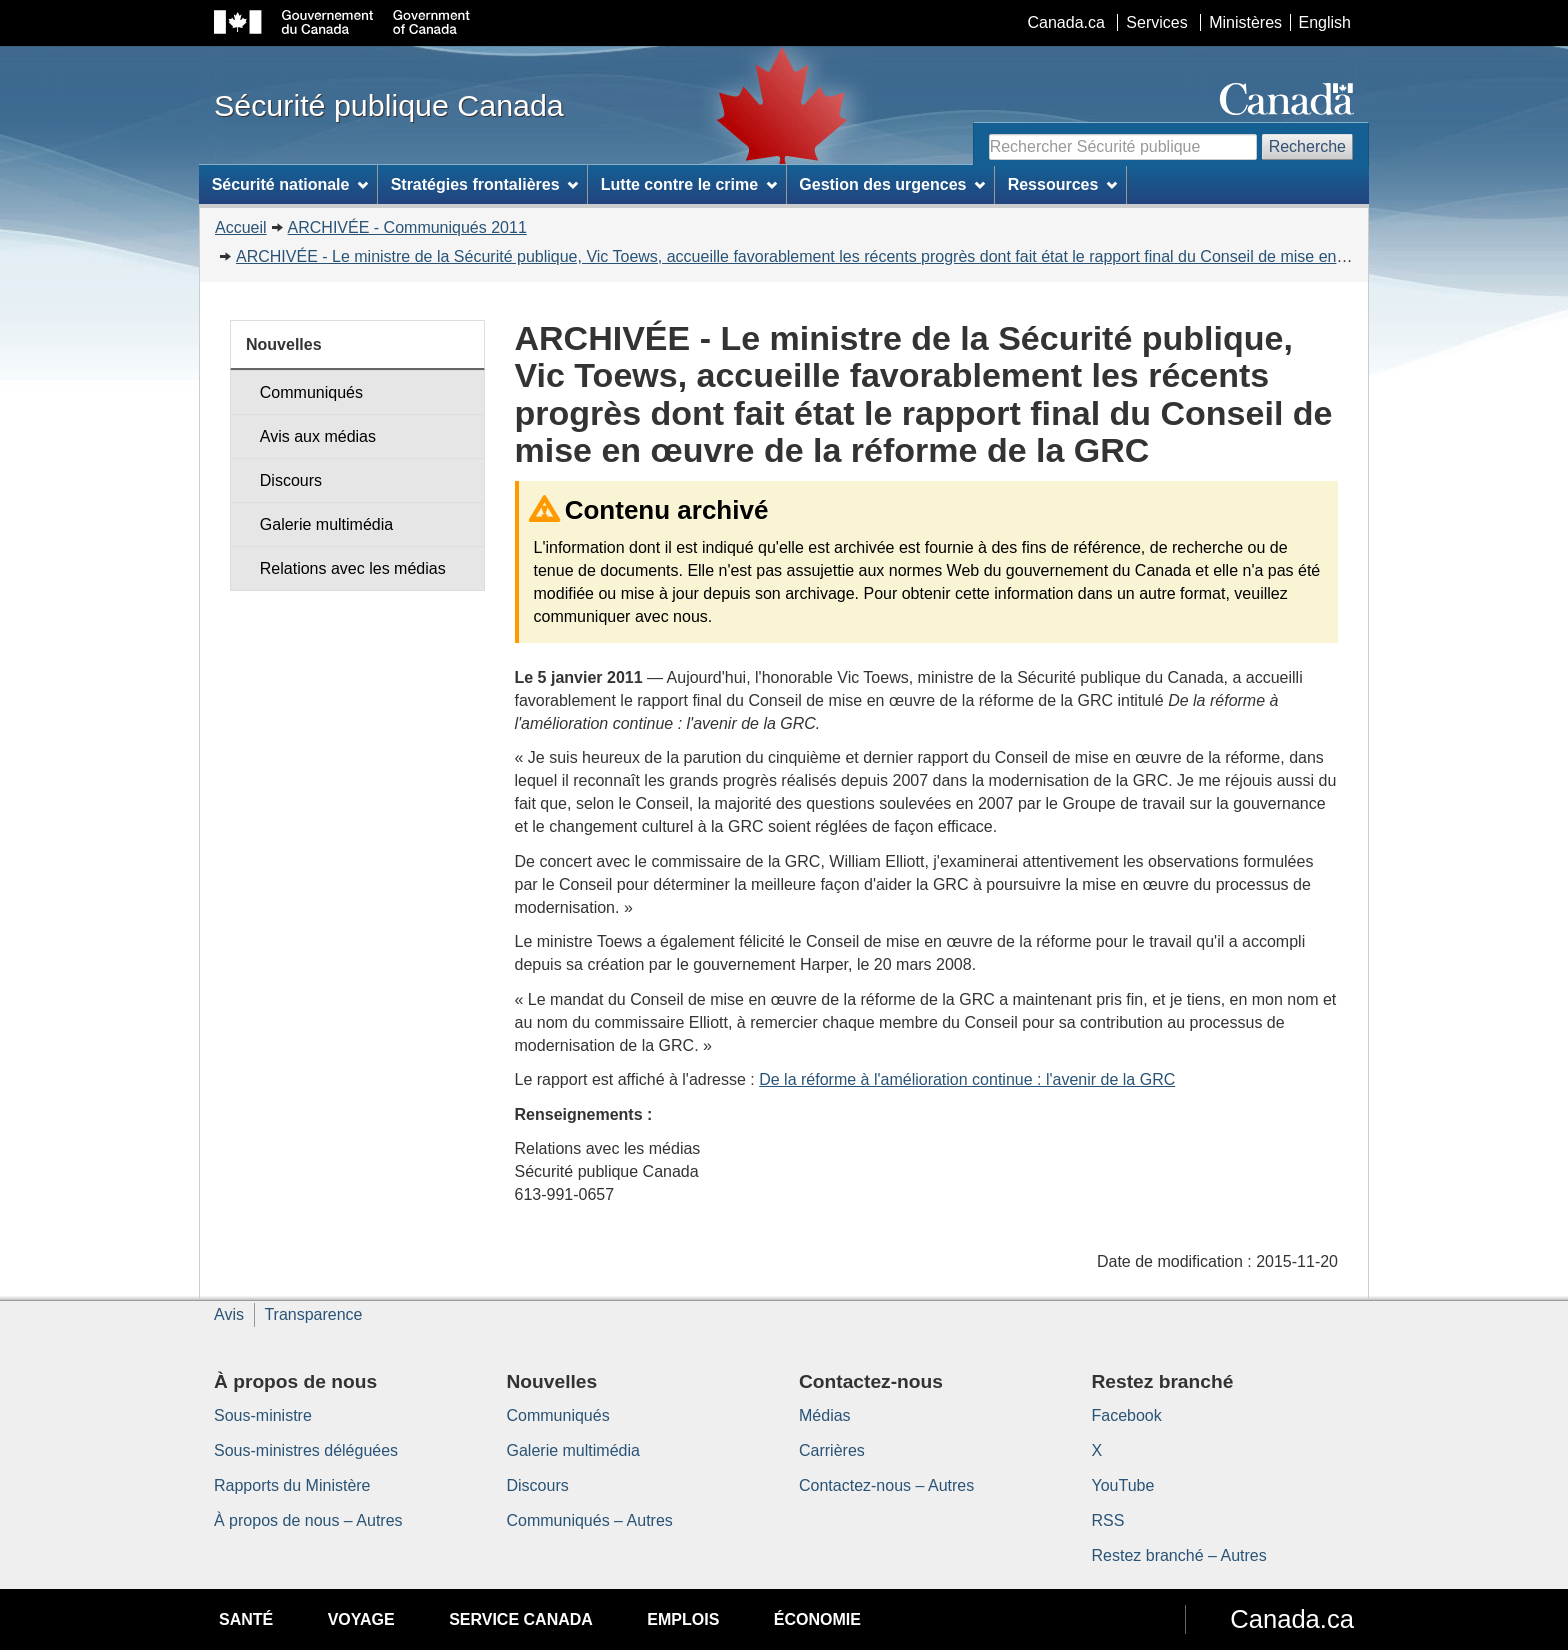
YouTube (1123, 1485)
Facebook (1127, 1415)
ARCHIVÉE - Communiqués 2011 (407, 227)
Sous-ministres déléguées (306, 1450)
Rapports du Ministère (292, 1485)
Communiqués (311, 392)
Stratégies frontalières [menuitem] (485, 184)
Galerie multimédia (326, 524)
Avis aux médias (318, 436)
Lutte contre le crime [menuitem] (689, 184)
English (1325, 22)
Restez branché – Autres (1179, 1555)
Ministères (1245, 22)
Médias (825, 1415)
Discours (291, 480)
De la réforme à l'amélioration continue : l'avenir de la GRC (967, 1079)
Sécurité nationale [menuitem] (290, 184)
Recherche (1307, 146)
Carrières (832, 1450)
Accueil (241, 227)
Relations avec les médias (353, 568)
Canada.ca (1066, 22)
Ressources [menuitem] (1063, 184)
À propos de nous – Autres (308, 1520)
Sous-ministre (263, 1415)
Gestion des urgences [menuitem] (892, 184)
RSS (1108, 1520)
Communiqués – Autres (590, 1520)
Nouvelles (284, 344)
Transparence (313, 1314)
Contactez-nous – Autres (886, 1485)
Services (1156, 22)
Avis (229, 1314)
